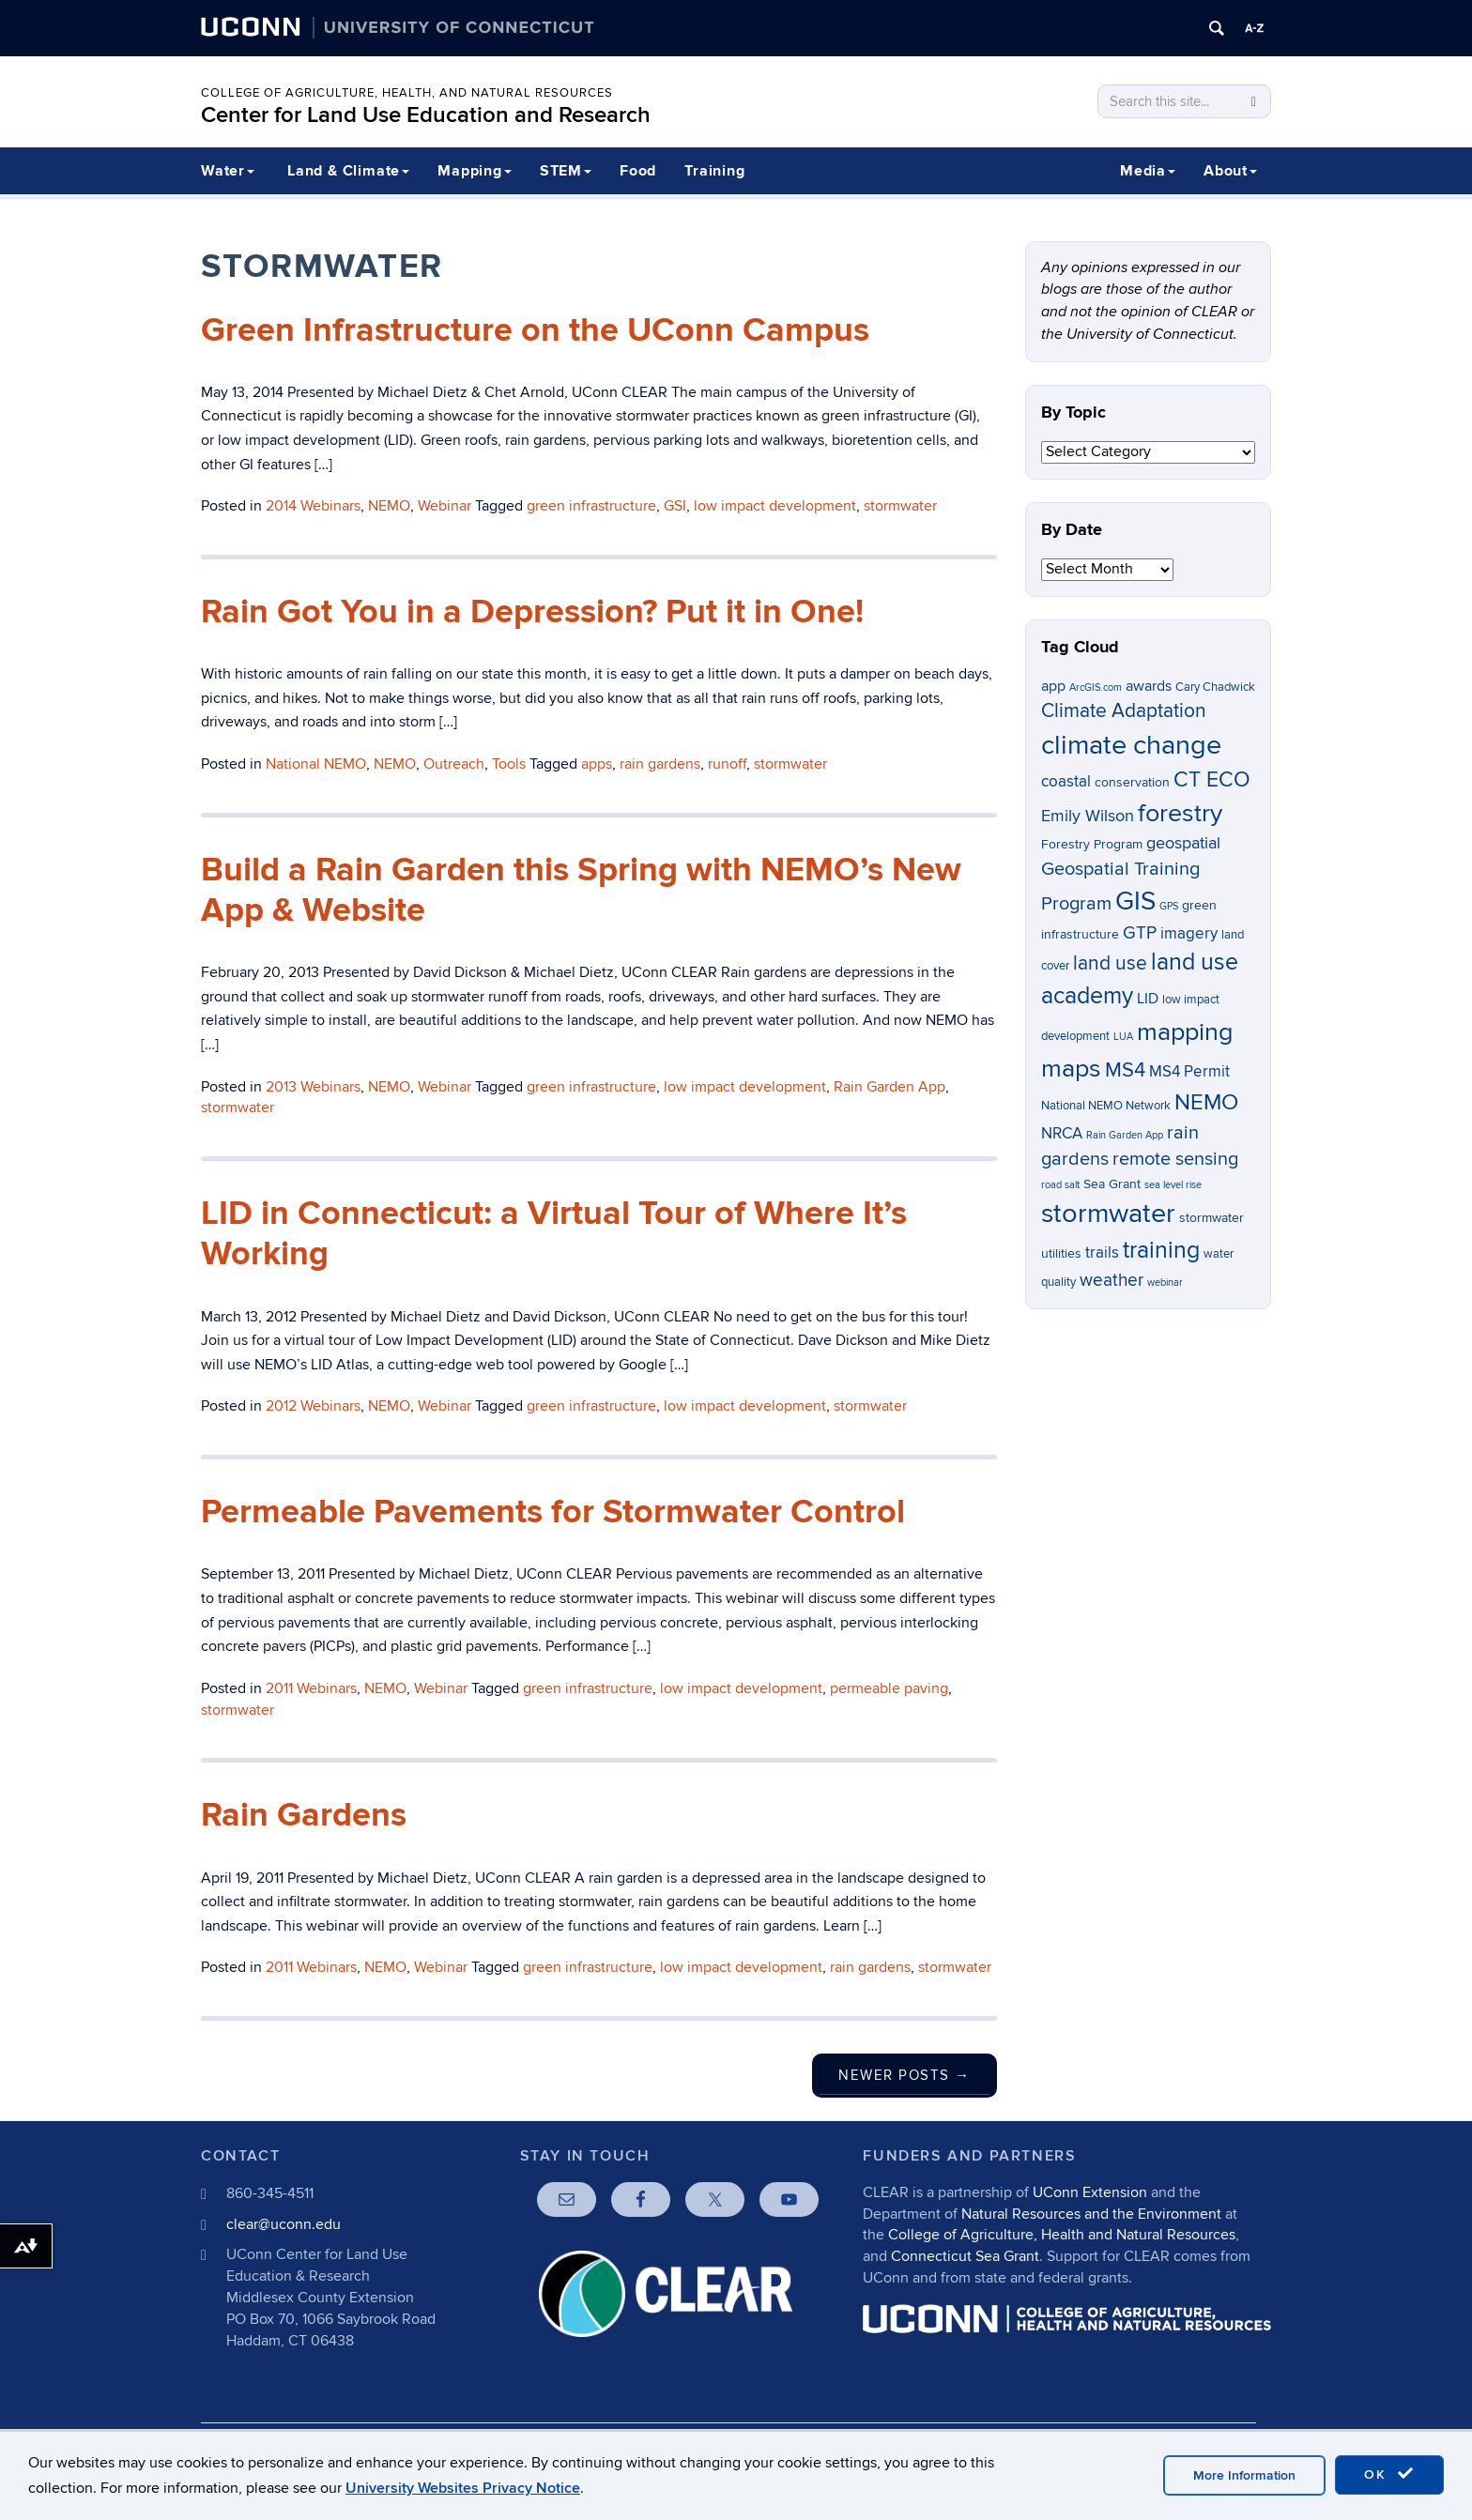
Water (227, 170)
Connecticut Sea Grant (965, 2256)
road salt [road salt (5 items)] (1060, 1185)
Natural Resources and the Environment (1091, 2214)
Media (1147, 170)
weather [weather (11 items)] (1111, 1280)
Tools (509, 764)
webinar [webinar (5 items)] (1165, 1282)
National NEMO (316, 764)
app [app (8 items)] (1053, 686)
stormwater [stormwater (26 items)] (1108, 1213)
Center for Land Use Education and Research (426, 115)
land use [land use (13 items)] (1110, 963)
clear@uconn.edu (283, 2224)
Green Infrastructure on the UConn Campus (535, 330)
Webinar (444, 505)
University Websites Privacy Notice (462, 2488)
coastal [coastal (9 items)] (1066, 781)
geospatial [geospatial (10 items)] (1183, 843)
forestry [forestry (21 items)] (1180, 814)
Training (714, 170)
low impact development (775, 505)
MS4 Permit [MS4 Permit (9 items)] (1189, 1071)
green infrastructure (591, 505)
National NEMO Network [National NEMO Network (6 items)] (1106, 1106)
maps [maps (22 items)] (1071, 1068)
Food (638, 170)
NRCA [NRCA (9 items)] (1061, 1133)
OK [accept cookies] (1389, 2474)
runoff (727, 764)
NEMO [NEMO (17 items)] (1206, 1102)
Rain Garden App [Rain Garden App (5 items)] (1124, 1135)
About (1230, 170)
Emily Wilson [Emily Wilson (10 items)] (1087, 816)
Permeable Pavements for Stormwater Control (553, 1512)
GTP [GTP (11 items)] (1140, 933)
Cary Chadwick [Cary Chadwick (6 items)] (1215, 687)
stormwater (900, 505)
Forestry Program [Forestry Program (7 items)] (1091, 844)
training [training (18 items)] (1161, 1250)
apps (596, 764)
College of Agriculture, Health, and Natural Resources (407, 92)
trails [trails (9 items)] (1102, 1253)
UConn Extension (1090, 2192)
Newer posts (904, 2075)
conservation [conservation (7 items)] (1132, 782)
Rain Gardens (303, 1815)
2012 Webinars (313, 1406)
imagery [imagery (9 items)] (1189, 933)
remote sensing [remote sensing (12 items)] (1175, 1159)
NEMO (389, 505)
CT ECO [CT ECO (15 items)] (1211, 780)
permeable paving (889, 1688)
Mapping (474, 170)
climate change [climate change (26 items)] (1131, 745)
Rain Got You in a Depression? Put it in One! (532, 612)
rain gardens (660, 764)
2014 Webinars (313, 505)
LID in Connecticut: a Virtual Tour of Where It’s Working (554, 1234)
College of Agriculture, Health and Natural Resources (1061, 2234)
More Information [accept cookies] (1244, 2475)
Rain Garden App (889, 1086)
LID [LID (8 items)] (1147, 999)
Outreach (453, 764)
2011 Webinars (311, 1688)
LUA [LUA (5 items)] (1123, 1037)
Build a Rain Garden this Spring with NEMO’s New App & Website (581, 890)
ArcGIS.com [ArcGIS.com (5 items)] (1095, 687)
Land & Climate (348, 170)
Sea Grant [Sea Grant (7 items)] (1112, 1184)
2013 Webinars (313, 1086)
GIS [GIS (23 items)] (1135, 901)
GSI (675, 505)
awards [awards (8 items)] (1149, 686)
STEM (565, 170)
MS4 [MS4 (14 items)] (1125, 1070)
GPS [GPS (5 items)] (1168, 906)
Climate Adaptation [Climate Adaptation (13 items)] (1123, 711)
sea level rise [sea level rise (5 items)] (1173, 1185)
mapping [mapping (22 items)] (1185, 1031)
